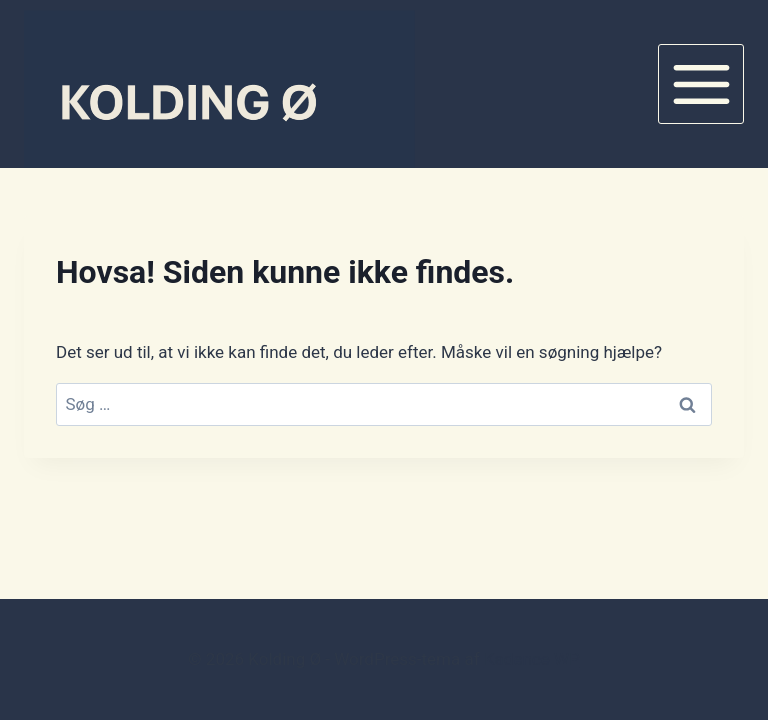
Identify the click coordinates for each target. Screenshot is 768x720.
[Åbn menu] (701, 84)
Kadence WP (532, 659)
